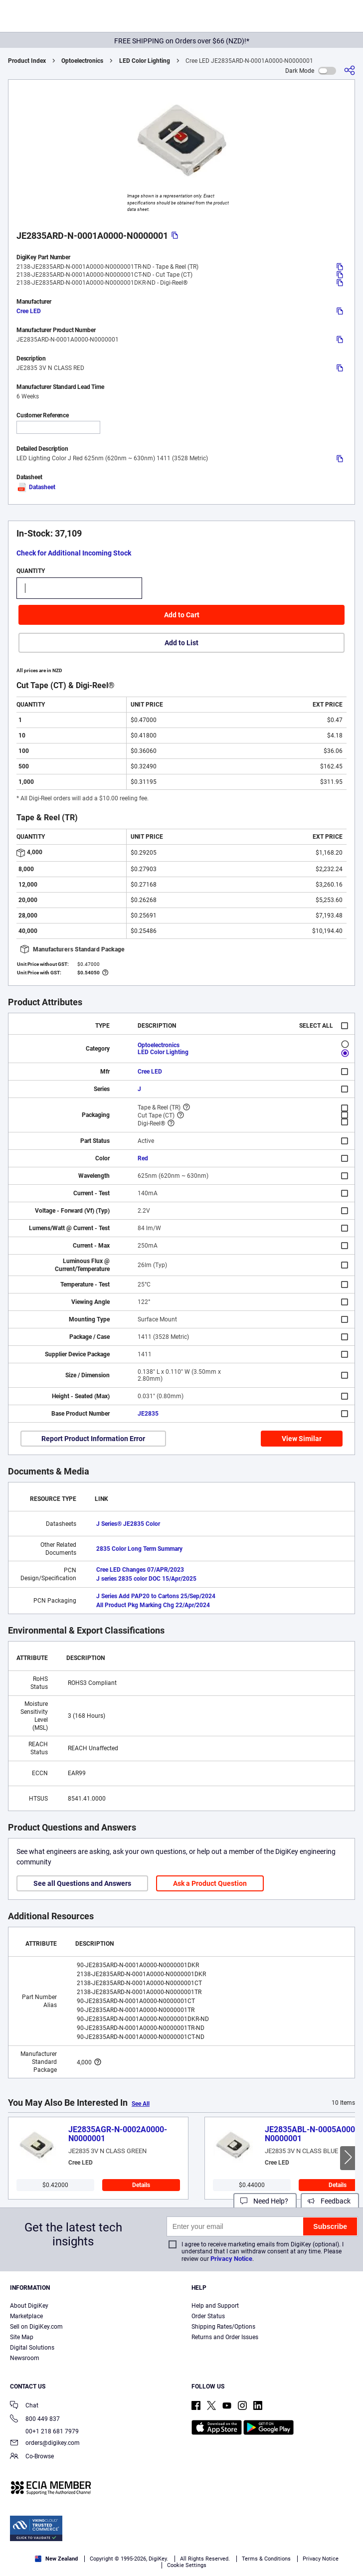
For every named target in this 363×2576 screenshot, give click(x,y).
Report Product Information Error (93, 1439)
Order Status (208, 2316)
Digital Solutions (32, 2347)
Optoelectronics (82, 60)
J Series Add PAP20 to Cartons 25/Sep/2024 (155, 1596)
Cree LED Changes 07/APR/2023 (140, 1569)
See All (141, 2103)
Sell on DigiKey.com (36, 2326)
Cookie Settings (186, 2565)
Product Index (27, 60)
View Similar (302, 1439)
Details (141, 2185)
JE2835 (148, 1413)
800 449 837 (35, 2419)
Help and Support (215, 2305)
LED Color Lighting (144, 60)
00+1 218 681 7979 (44, 2431)
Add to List (181, 643)
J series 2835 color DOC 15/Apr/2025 (146, 1578)
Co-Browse (32, 2457)
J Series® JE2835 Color (128, 1523)
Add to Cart (181, 615)
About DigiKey (29, 2305)
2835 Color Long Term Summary (139, 1548)
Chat (24, 2406)
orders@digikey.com (45, 2443)
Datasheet (35, 487)
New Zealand (56, 2559)
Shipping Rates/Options (223, 2326)
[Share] (349, 70)
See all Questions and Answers (82, 1883)
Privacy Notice (231, 2258)
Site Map (21, 2337)
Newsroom (24, 2358)
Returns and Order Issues (224, 2337)
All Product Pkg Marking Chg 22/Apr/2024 (153, 1605)
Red (143, 1158)
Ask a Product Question (210, 1883)
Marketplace (26, 2316)
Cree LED (28, 311)
